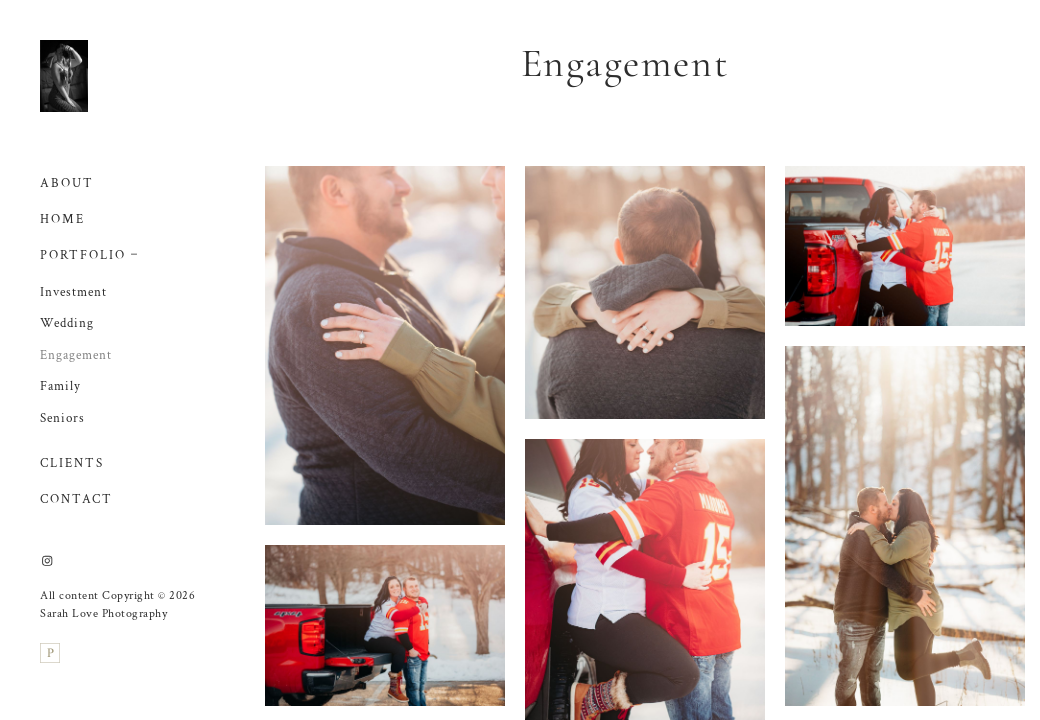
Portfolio (83, 255)
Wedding (67, 323)
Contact (76, 499)
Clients (72, 463)
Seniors (62, 418)
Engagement (76, 355)
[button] (134, 252)
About (67, 183)
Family (60, 386)
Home (62, 219)
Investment (73, 292)
